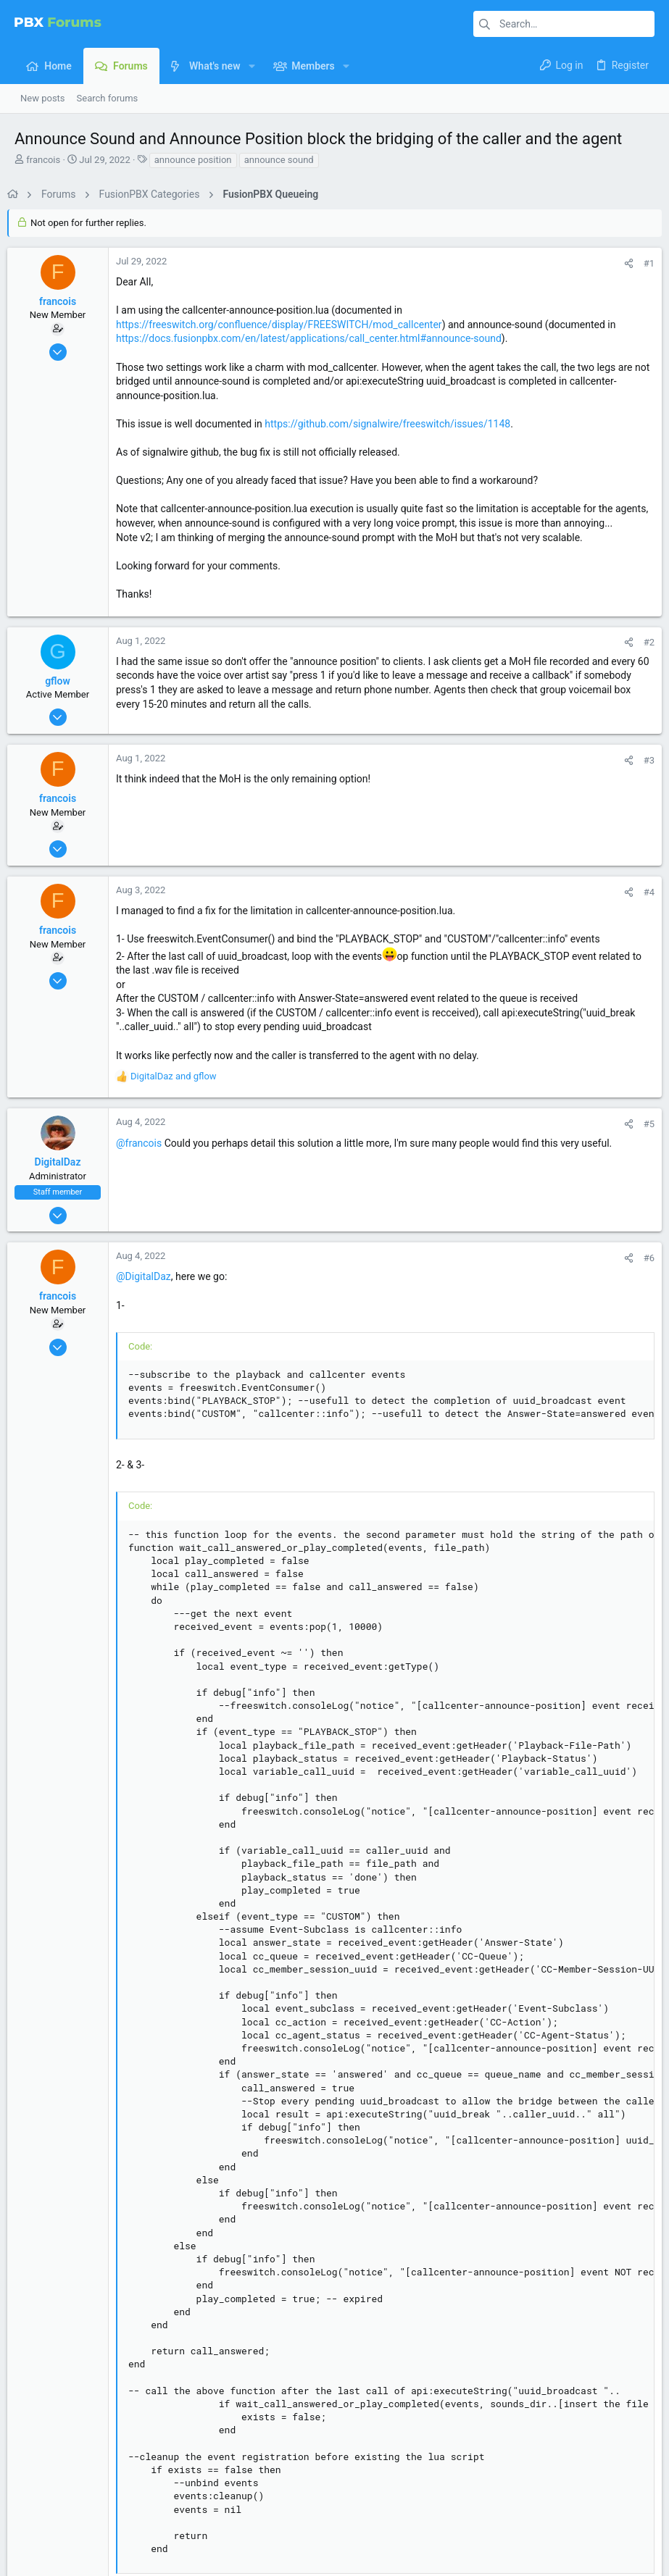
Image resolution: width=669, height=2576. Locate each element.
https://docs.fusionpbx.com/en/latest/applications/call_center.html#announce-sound (316, 338)
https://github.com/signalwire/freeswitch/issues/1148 (395, 424)
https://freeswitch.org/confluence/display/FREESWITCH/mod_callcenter (286, 324)
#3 (641, 774)
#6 (641, 1272)
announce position (193, 159)
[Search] (564, 24)
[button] (251, 66)
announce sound (279, 159)
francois (43, 159)
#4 (641, 905)
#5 (641, 1138)
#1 (641, 263)
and (181, 1090)
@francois (146, 1157)
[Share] (621, 263)
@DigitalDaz (150, 1291)
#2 (641, 656)
